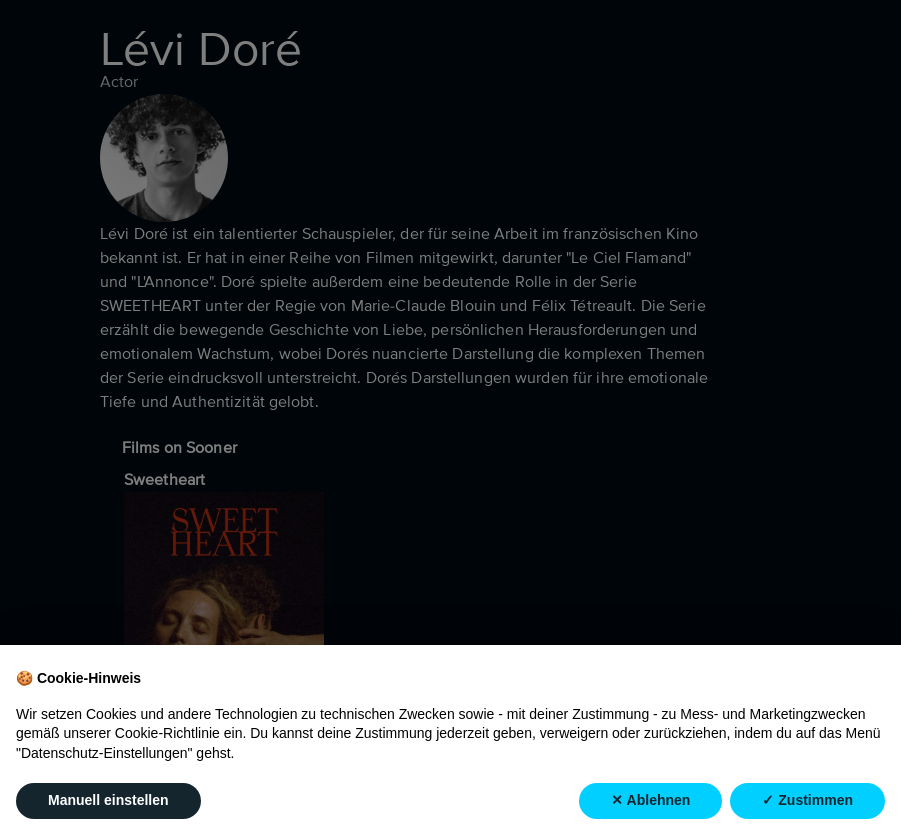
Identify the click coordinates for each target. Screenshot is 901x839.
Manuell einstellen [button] (108, 801)
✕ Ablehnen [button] (650, 801)
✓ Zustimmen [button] (807, 801)
